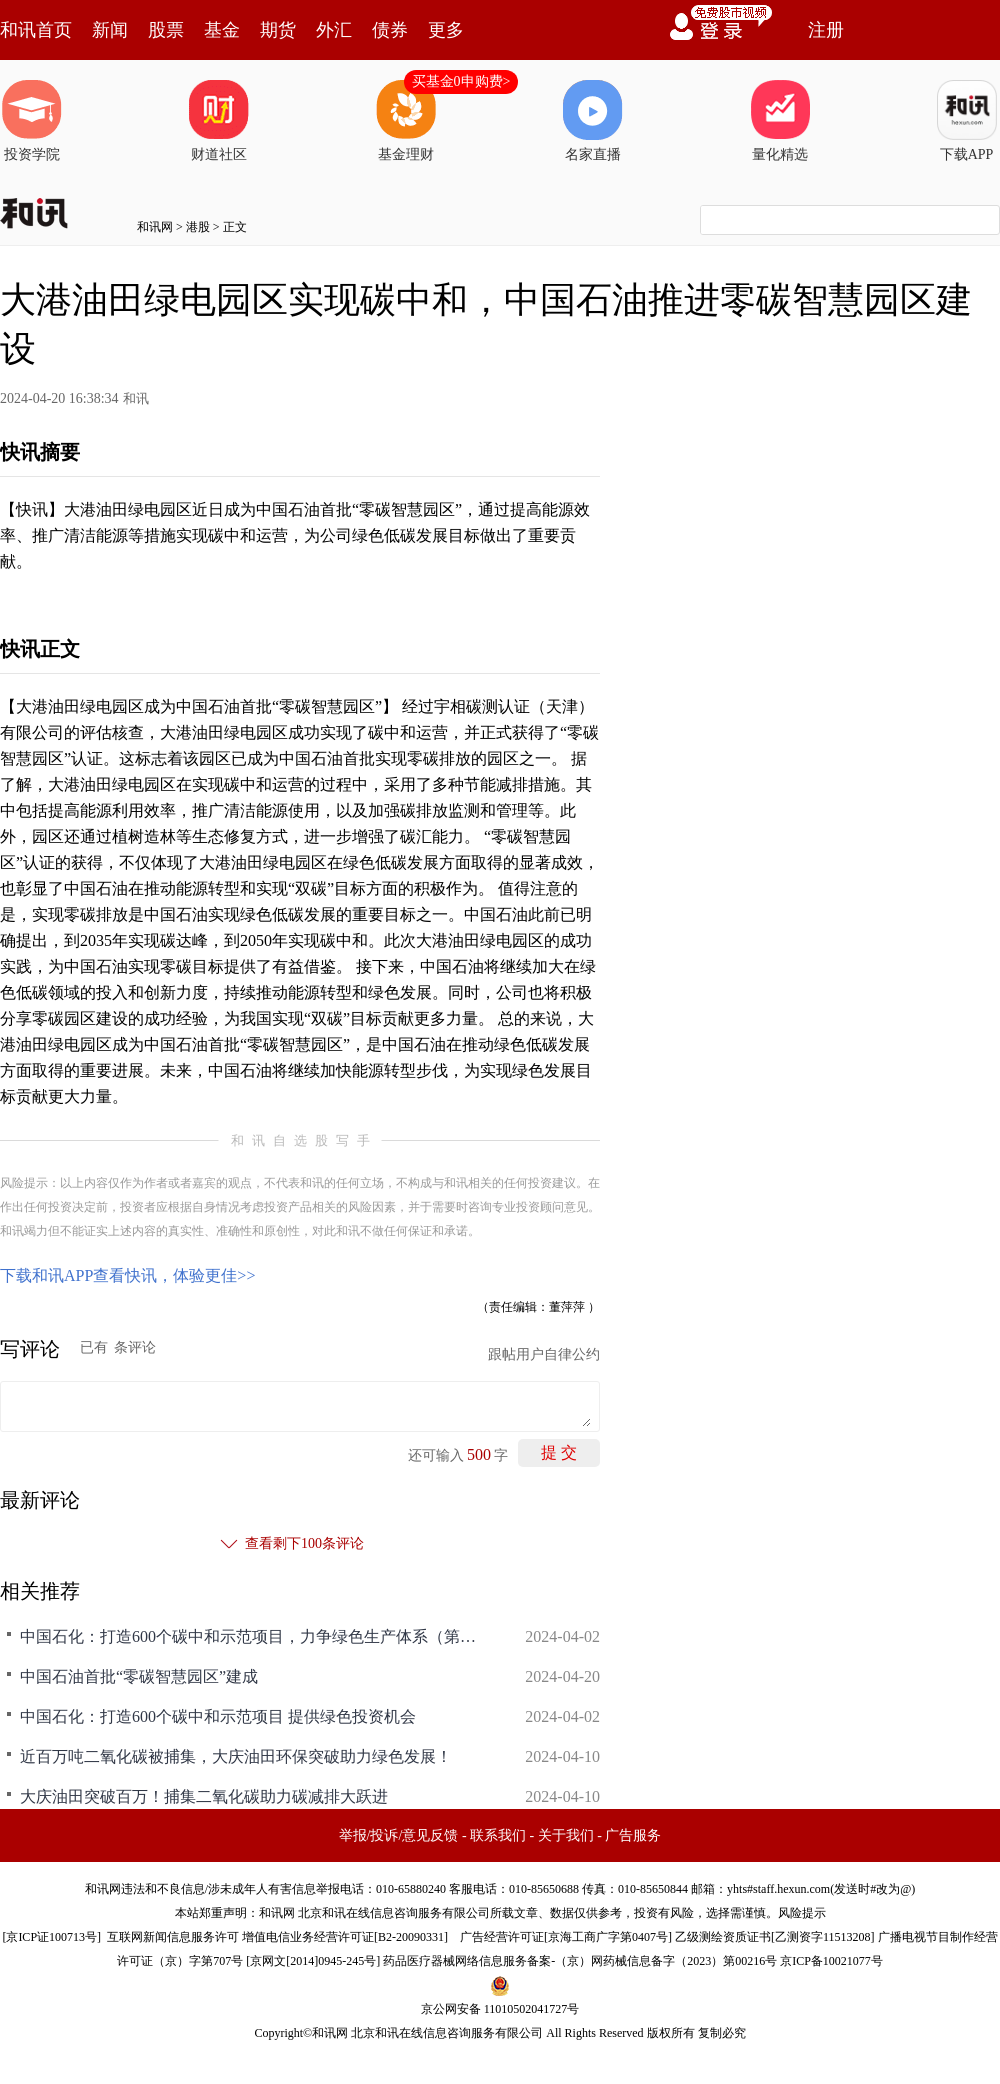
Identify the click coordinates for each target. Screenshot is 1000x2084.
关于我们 (566, 1835)
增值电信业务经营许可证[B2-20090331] (345, 1937)
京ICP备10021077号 (831, 1961)
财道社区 (219, 121)
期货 (278, 30)
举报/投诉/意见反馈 (399, 1835)
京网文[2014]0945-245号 (313, 1961)
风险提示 (802, 1913)
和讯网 (155, 227)
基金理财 (406, 121)
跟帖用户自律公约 (544, 1354)
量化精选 (780, 121)
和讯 (136, 398)
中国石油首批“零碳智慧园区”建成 (139, 1676)
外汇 (334, 30)
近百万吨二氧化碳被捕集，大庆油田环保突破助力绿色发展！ (236, 1756)
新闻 (110, 30)
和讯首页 (36, 30)
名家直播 (593, 121)
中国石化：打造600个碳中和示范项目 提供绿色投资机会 (218, 1716)
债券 (390, 30)
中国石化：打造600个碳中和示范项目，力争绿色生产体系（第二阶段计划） (250, 1636)
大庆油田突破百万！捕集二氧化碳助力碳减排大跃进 (204, 1796)
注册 (826, 30)
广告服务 (633, 1835)
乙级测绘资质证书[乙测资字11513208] (775, 1937)
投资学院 (32, 121)
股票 (166, 30)
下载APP (967, 121)
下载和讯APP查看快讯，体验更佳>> (127, 1275)
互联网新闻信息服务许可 (173, 1937)
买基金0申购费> (461, 81)
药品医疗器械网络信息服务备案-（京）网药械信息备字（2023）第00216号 (580, 1961)
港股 (198, 227)
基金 (222, 30)
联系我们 (498, 1835)
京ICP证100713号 (51, 1937)
